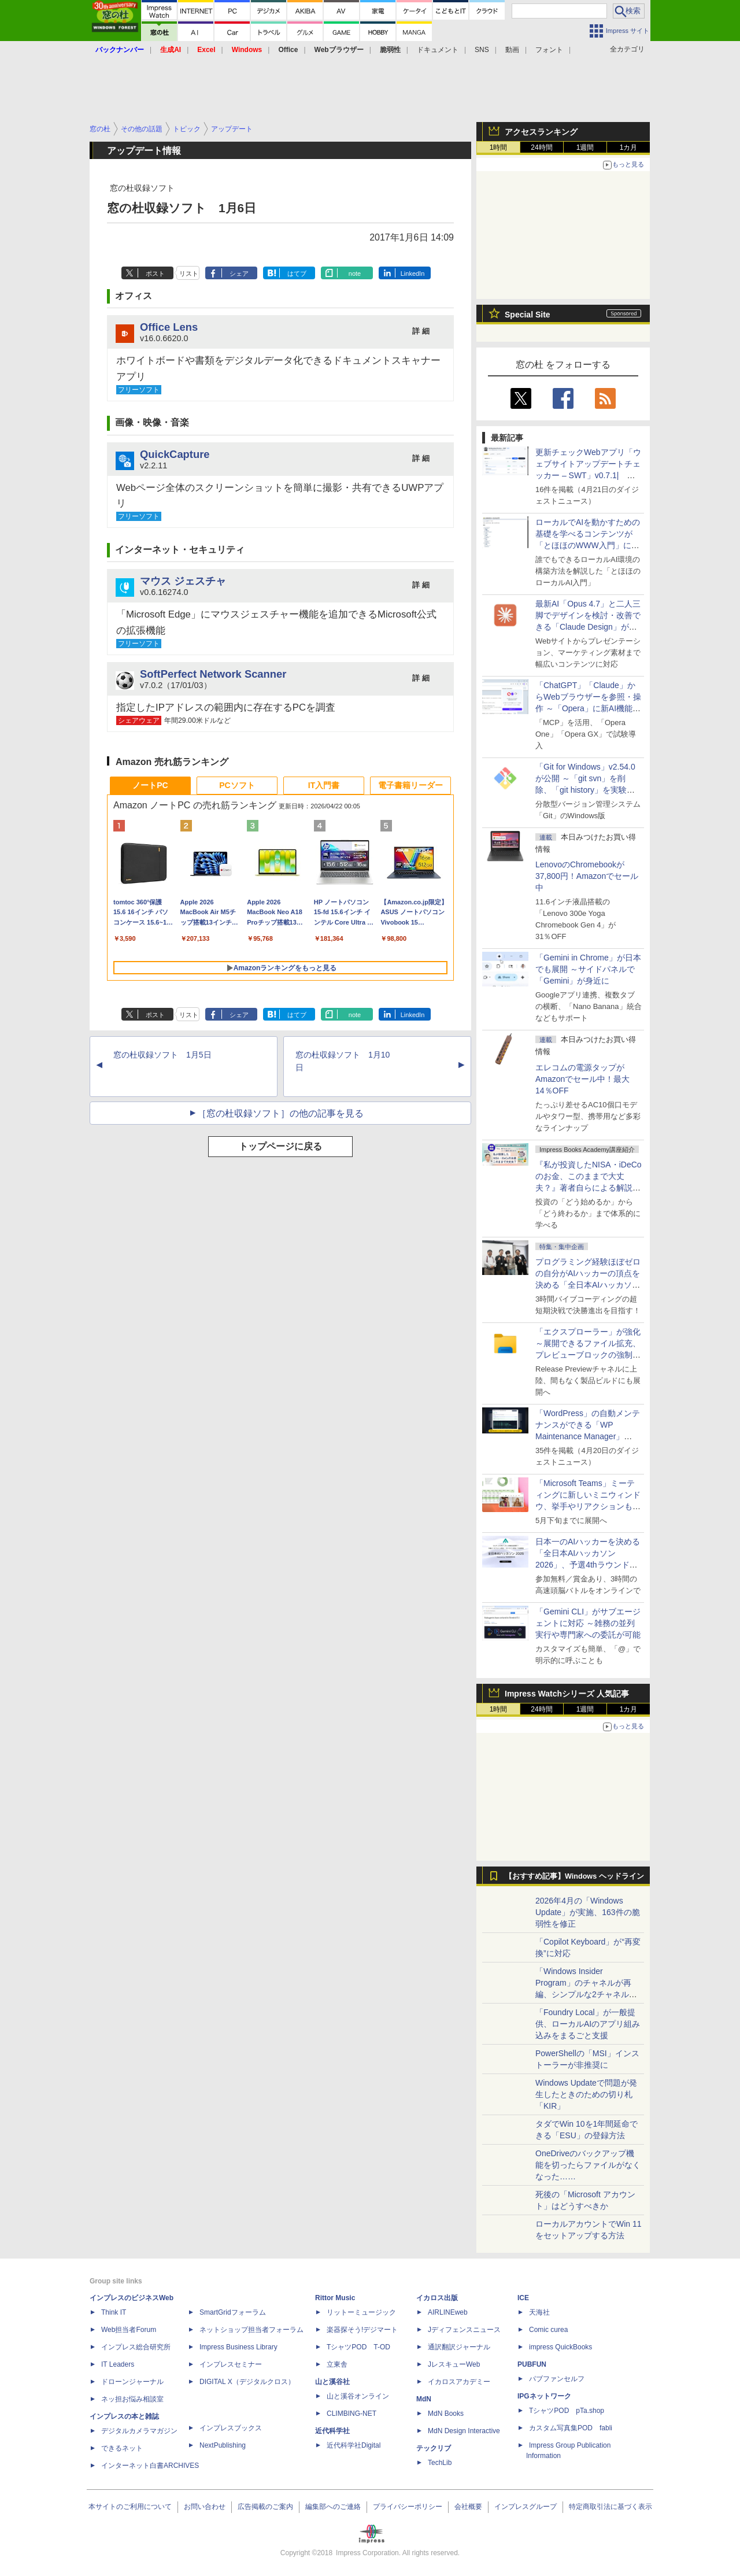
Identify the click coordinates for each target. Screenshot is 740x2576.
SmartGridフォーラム (232, 2312)
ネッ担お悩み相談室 (132, 2399)
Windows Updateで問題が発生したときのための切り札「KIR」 (586, 2094)
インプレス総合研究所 (136, 2347)
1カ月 (629, 147)
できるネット (122, 2448)
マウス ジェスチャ (183, 581)
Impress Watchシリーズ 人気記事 (567, 1693)
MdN (423, 2399)
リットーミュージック (361, 2312)
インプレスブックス (230, 2428)
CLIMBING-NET (351, 2413)
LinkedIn (413, 273)
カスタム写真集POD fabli (570, 2428)
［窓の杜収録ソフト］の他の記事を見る (280, 1113)
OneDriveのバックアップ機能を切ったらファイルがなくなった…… (588, 2165)
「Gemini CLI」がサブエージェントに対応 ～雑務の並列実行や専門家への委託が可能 (588, 1623)
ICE (523, 2298)
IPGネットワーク (544, 2396)
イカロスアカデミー (459, 2382)
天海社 (539, 2312)
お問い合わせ (204, 2507)
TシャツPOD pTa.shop (566, 2411)
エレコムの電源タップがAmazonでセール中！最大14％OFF (582, 1079)
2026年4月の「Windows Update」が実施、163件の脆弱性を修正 (587, 1912)
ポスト (155, 273)
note (355, 273)
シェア (239, 273)
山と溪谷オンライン (358, 2396)
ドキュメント (437, 50)
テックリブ (433, 2448)
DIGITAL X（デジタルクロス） (247, 2382)
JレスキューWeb (454, 2364)
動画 (512, 50)
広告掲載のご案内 (265, 2507)
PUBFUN (531, 2364)
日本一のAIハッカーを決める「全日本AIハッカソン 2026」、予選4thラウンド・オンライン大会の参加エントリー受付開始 (588, 1564)
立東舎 (337, 2364)
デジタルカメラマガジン (139, 2431)
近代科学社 (332, 2431)
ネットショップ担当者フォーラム (251, 2330)
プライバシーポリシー (407, 2507)
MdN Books (446, 2413)
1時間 (499, 147)
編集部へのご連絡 (333, 2507)
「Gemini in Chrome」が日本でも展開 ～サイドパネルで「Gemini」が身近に (588, 969)
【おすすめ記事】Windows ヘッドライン (574, 1876)
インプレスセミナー (230, 2364)
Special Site (527, 314)
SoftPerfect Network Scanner (213, 674)
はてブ (296, 273)
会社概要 (468, 2507)
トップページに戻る (280, 1146)
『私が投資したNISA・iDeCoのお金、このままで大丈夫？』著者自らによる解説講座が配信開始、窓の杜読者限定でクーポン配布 (588, 1187)
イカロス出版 (437, 2298)
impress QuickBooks (560, 2347)
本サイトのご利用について (130, 2507)
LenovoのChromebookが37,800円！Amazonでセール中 (586, 876)
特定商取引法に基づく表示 (610, 2507)
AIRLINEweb (448, 2312)
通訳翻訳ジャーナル (459, 2347)
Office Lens (169, 327)
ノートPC (150, 785)
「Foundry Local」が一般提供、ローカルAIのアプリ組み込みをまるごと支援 (587, 2024)
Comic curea (548, 2330)
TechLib (440, 2463)
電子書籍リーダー (410, 785)
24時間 (541, 147)
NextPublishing (222, 2445)
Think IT (113, 2312)
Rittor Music (335, 2298)
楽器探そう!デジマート (362, 2330)
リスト (188, 273)
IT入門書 (323, 785)
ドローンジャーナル (132, 2382)
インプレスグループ (525, 2507)
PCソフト (236, 785)
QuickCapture (175, 454)
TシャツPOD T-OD (358, 2347)
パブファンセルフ (556, 2379)
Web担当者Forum (128, 2330)
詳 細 (421, 331)
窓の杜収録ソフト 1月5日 (162, 1054)
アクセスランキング (541, 131)
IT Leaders (117, 2364)
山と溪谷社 (332, 2382)
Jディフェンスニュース (464, 2330)
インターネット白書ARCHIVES (150, 2466)
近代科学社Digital (353, 2445)
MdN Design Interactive (464, 2431)
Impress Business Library (238, 2347)
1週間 (585, 147)
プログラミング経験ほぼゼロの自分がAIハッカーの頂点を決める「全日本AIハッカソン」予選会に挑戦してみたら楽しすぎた (588, 1285)
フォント (549, 50)
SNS (482, 50)
